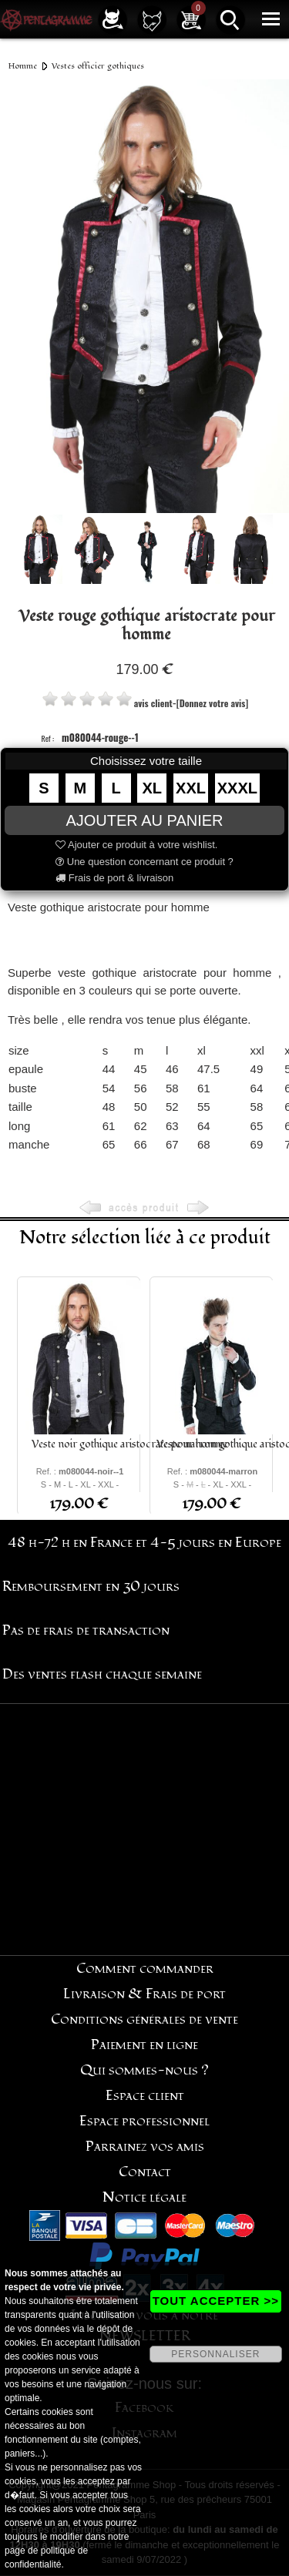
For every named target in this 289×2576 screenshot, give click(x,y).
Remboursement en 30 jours (91, 1586)
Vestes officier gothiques (98, 66)
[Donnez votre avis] (212, 702)
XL (153, 788)
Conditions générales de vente (144, 2019)
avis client (153, 702)
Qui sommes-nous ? (144, 2070)
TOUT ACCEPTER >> (216, 2300)
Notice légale (144, 2197)
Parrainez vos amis (145, 2146)
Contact (145, 2172)
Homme (22, 66)
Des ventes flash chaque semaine (102, 1674)
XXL (191, 788)
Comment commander (144, 1968)
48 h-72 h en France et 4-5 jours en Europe (144, 1542)
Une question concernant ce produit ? (144, 861)
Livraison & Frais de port (144, 1994)
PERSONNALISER (215, 2354)
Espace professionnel (144, 2121)
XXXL (237, 788)
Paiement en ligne (144, 2044)
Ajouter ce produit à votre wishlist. (136, 844)
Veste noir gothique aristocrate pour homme (129, 1444)
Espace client (145, 2095)
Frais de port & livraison (114, 878)
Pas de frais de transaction (86, 1630)
